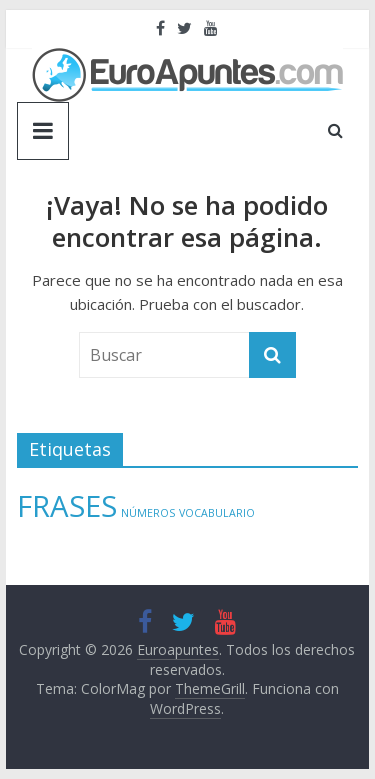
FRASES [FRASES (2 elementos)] (67, 506)
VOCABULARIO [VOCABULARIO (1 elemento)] (217, 513)
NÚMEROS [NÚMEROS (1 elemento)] (148, 513)
